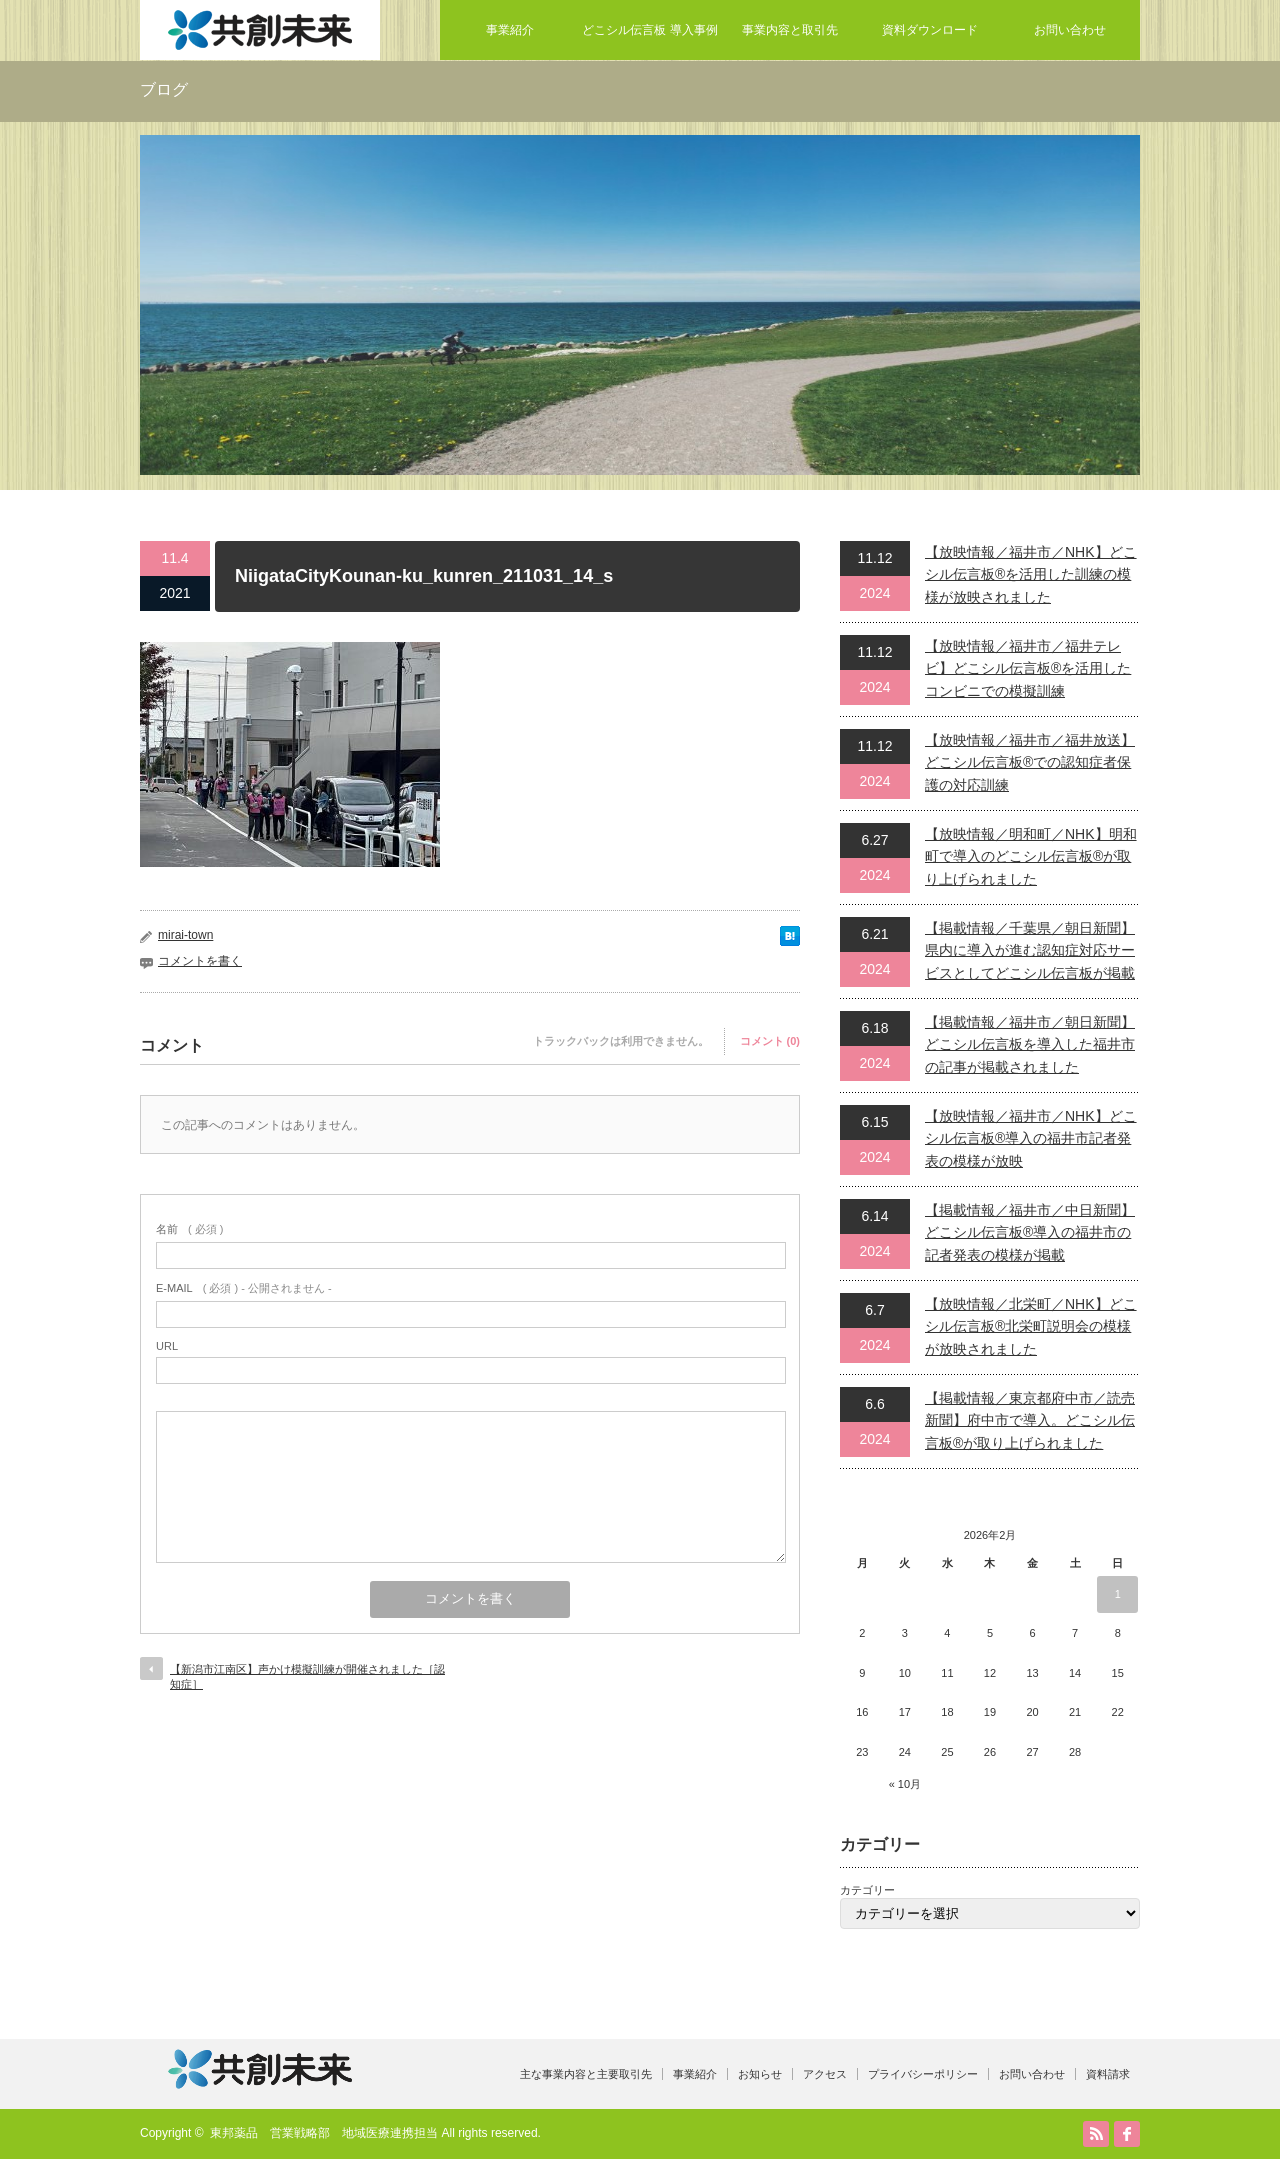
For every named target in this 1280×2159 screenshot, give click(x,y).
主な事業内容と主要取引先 (586, 2074)
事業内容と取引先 (790, 30)
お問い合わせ (1070, 30)
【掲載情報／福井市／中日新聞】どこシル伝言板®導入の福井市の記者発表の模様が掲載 (1030, 1232)
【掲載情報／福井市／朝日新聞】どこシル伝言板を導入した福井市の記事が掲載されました (1030, 1044)
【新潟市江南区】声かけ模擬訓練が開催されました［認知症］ (307, 1676)
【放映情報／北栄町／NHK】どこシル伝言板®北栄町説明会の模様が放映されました (1031, 1326)
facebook (1127, 2134)
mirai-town (185, 935)
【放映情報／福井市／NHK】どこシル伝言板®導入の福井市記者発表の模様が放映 (1031, 1138)
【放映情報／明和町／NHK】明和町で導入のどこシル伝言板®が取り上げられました (1031, 856)
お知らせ (760, 2074)
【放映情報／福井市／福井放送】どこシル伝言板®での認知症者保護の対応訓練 (1030, 762)
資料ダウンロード (930, 30)
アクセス (825, 2074)
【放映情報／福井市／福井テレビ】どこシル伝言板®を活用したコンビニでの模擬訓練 (1028, 668)
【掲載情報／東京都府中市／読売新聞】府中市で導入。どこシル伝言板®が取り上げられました (1030, 1420)
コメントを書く (200, 961)
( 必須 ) (189, 1229)
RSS (1096, 2134)
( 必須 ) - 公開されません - (244, 1288)
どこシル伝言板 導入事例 (649, 30)
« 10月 (905, 1784)
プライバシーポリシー (923, 2074)
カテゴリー (867, 1890)
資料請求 (1108, 2074)
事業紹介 (510, 30)
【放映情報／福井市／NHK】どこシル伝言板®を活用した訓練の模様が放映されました (1031, 574)
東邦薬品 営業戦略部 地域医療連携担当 (324, 2133)
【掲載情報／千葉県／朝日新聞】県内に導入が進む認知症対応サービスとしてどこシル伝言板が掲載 (1030, 950)
